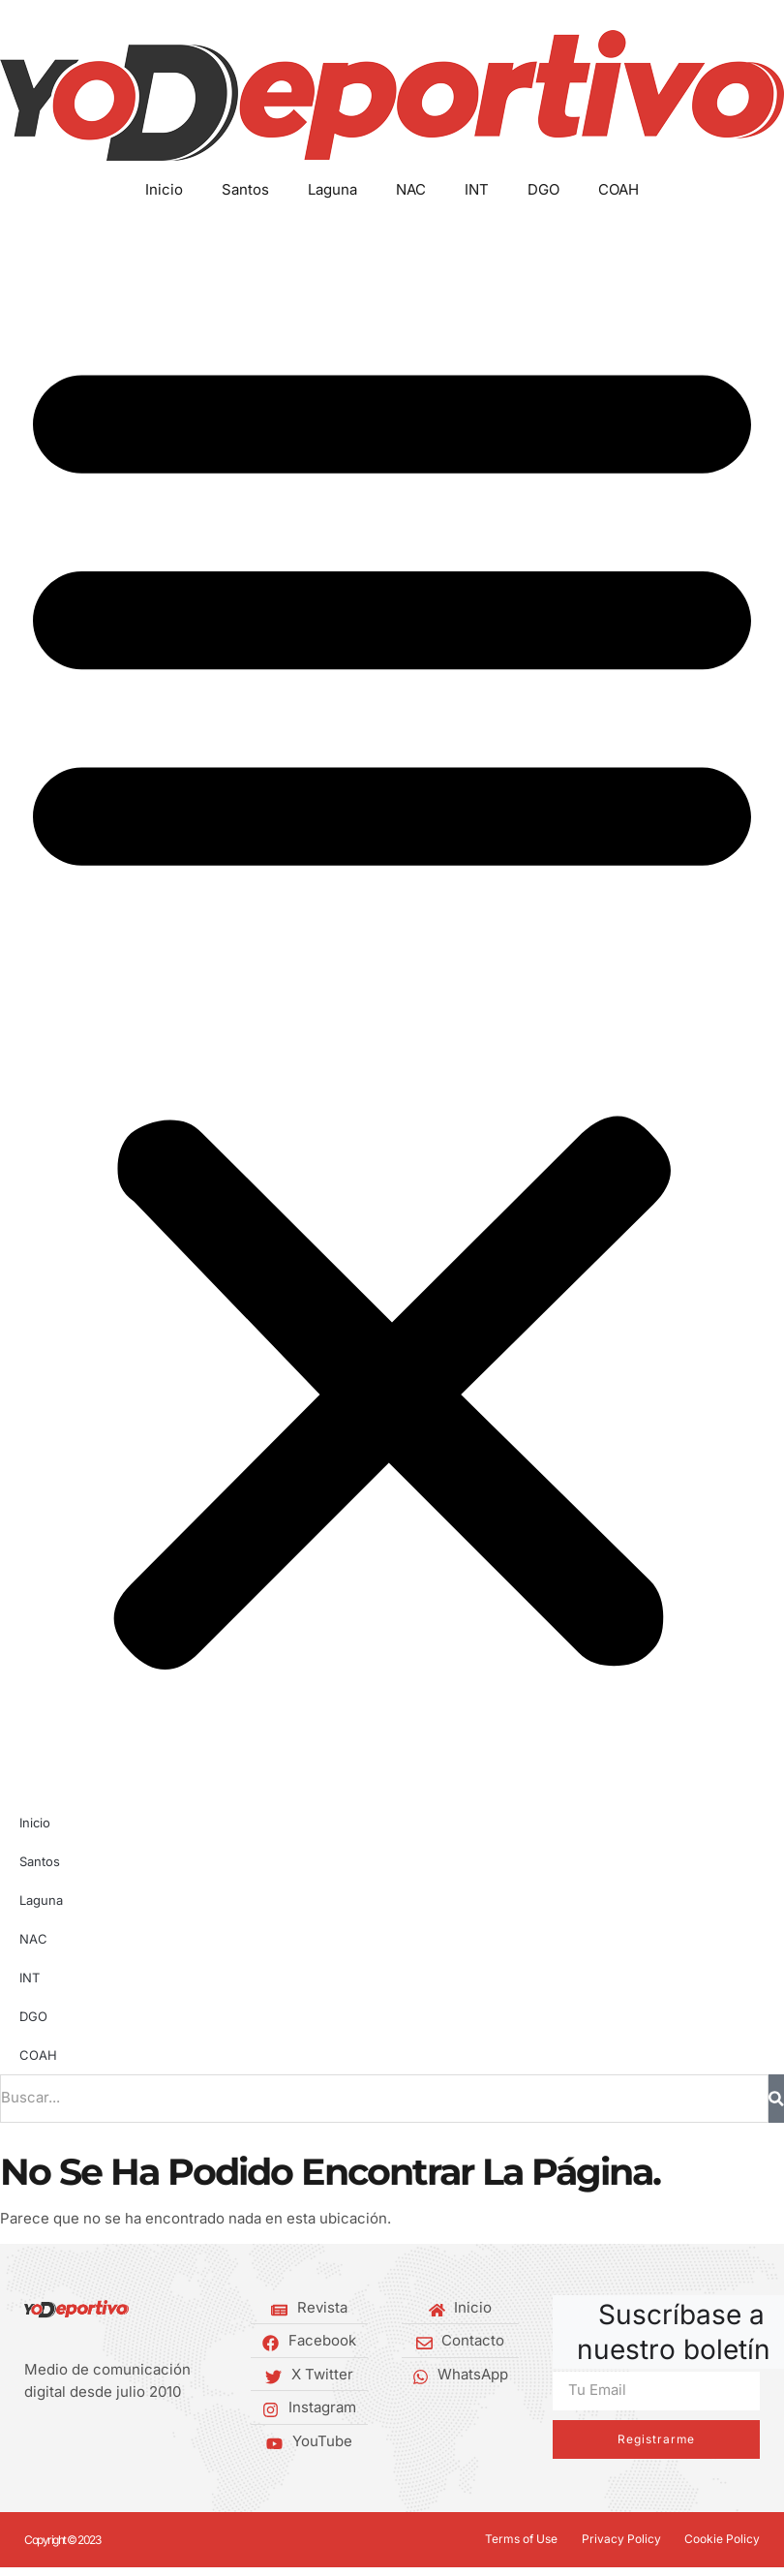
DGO (543, 189)
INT (477, 189)
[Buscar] (776, 2098)
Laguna (332, 189)
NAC (411, 189)
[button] (392, 1003)
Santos (245, 189)
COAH (618, 189)
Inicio (164, 189)
